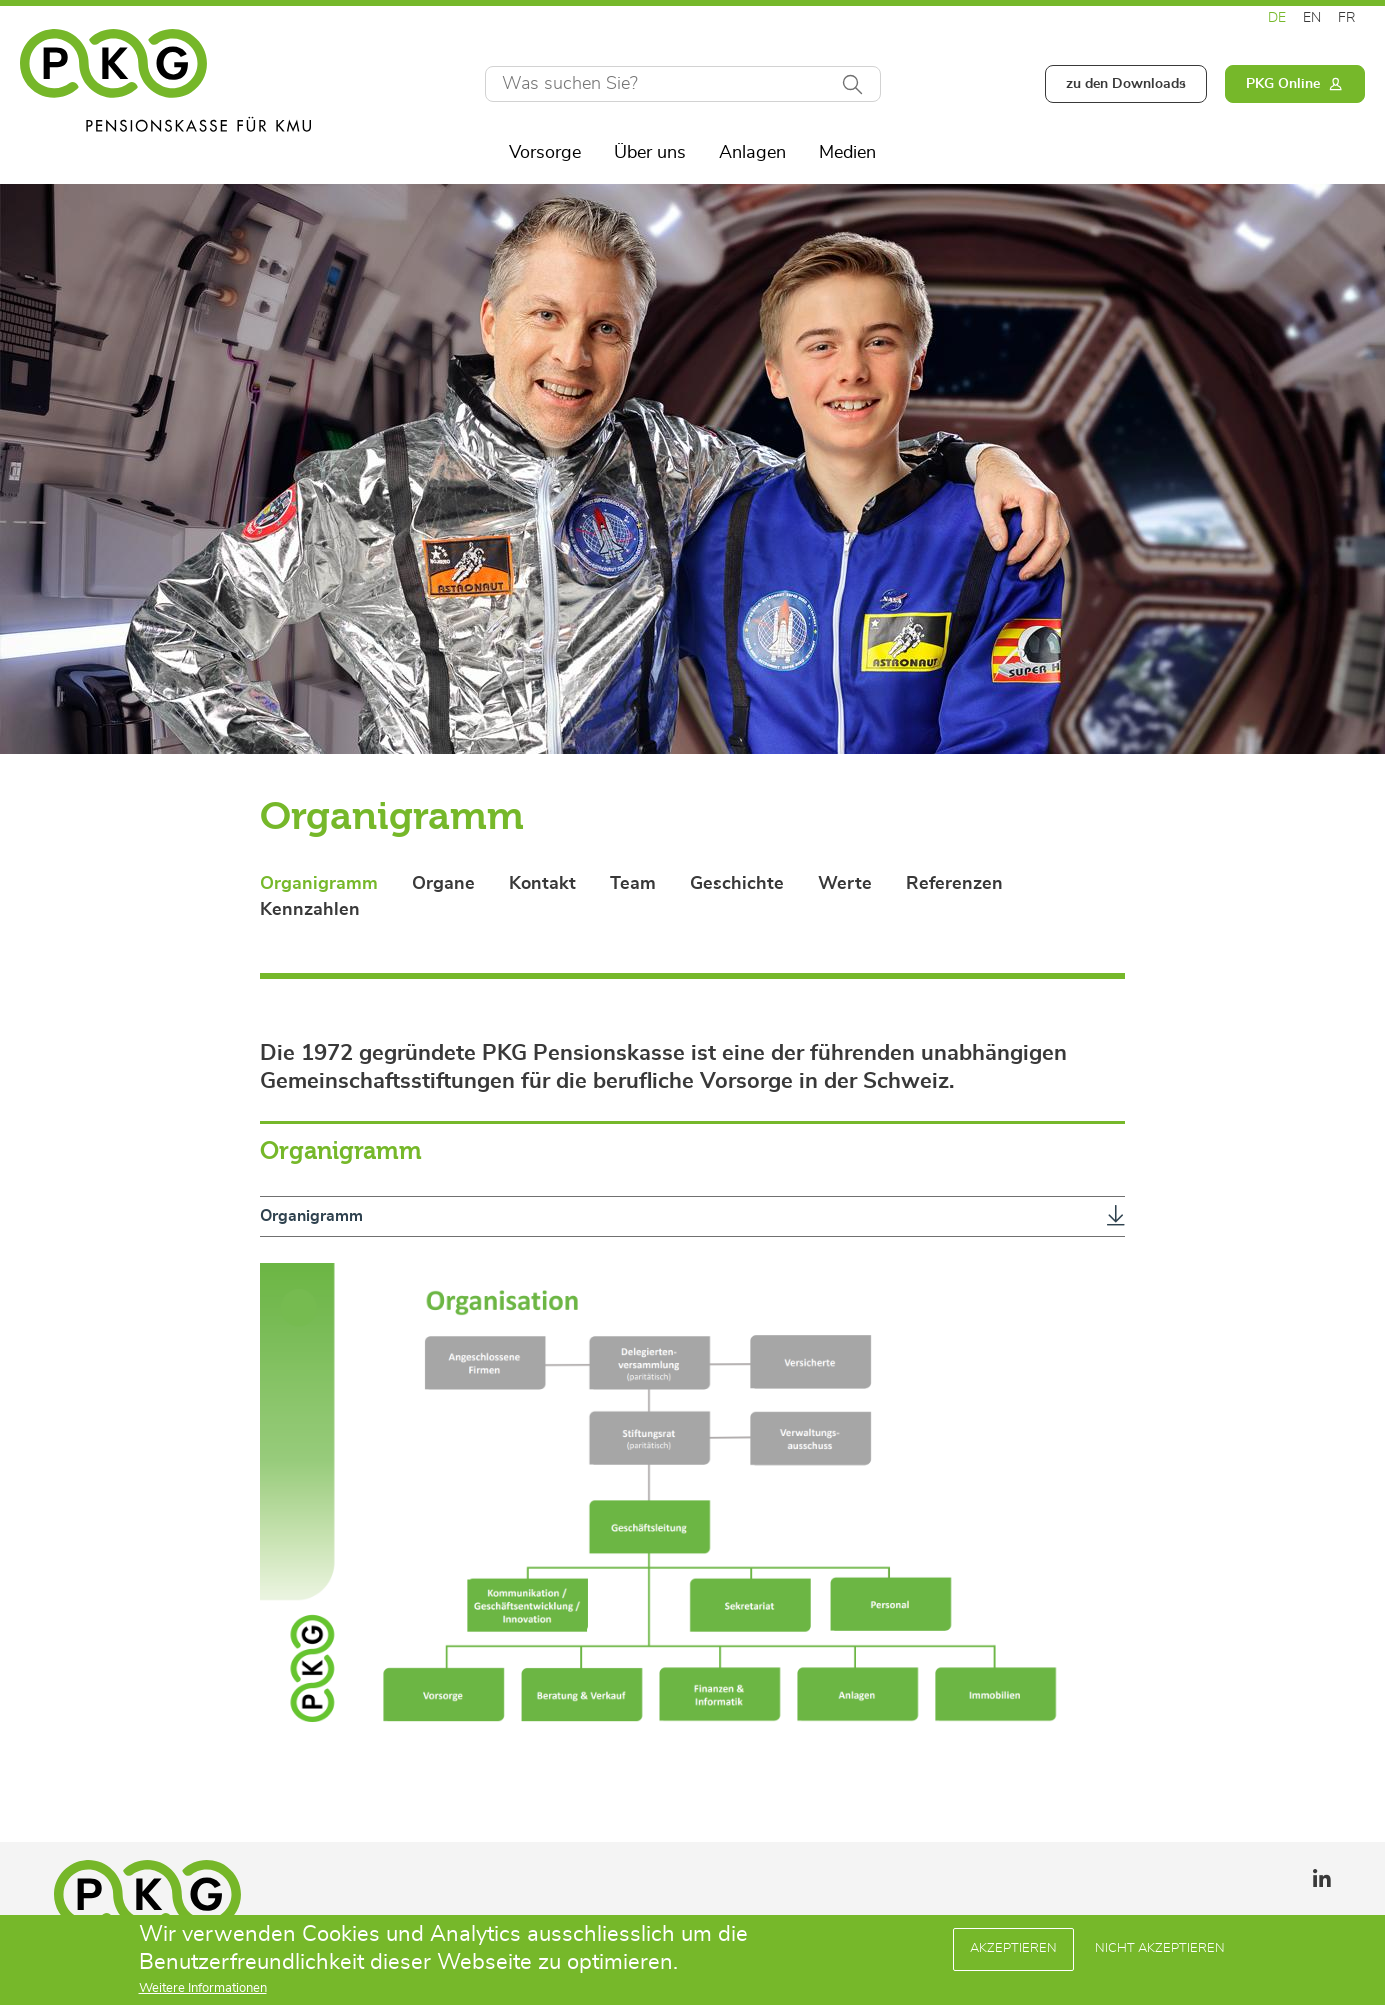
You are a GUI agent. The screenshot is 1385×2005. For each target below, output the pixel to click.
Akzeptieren (1013, 1951)
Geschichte (737, 884)
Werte (845, 884)
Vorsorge (545, 153)
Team (633, 884)
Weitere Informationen (203, 1991)
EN (1312, 18)
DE (1277, 18)
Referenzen (954, 884)
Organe (443, 884)
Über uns (650, 153)
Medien (847, 153)
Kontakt (542, 884)
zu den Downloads (1126, 84)
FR (1347, 18)
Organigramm (319, 884)
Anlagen (752, 153)
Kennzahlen (310, 910)
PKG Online (1283, 84)
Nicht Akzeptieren (1160, 1951)
